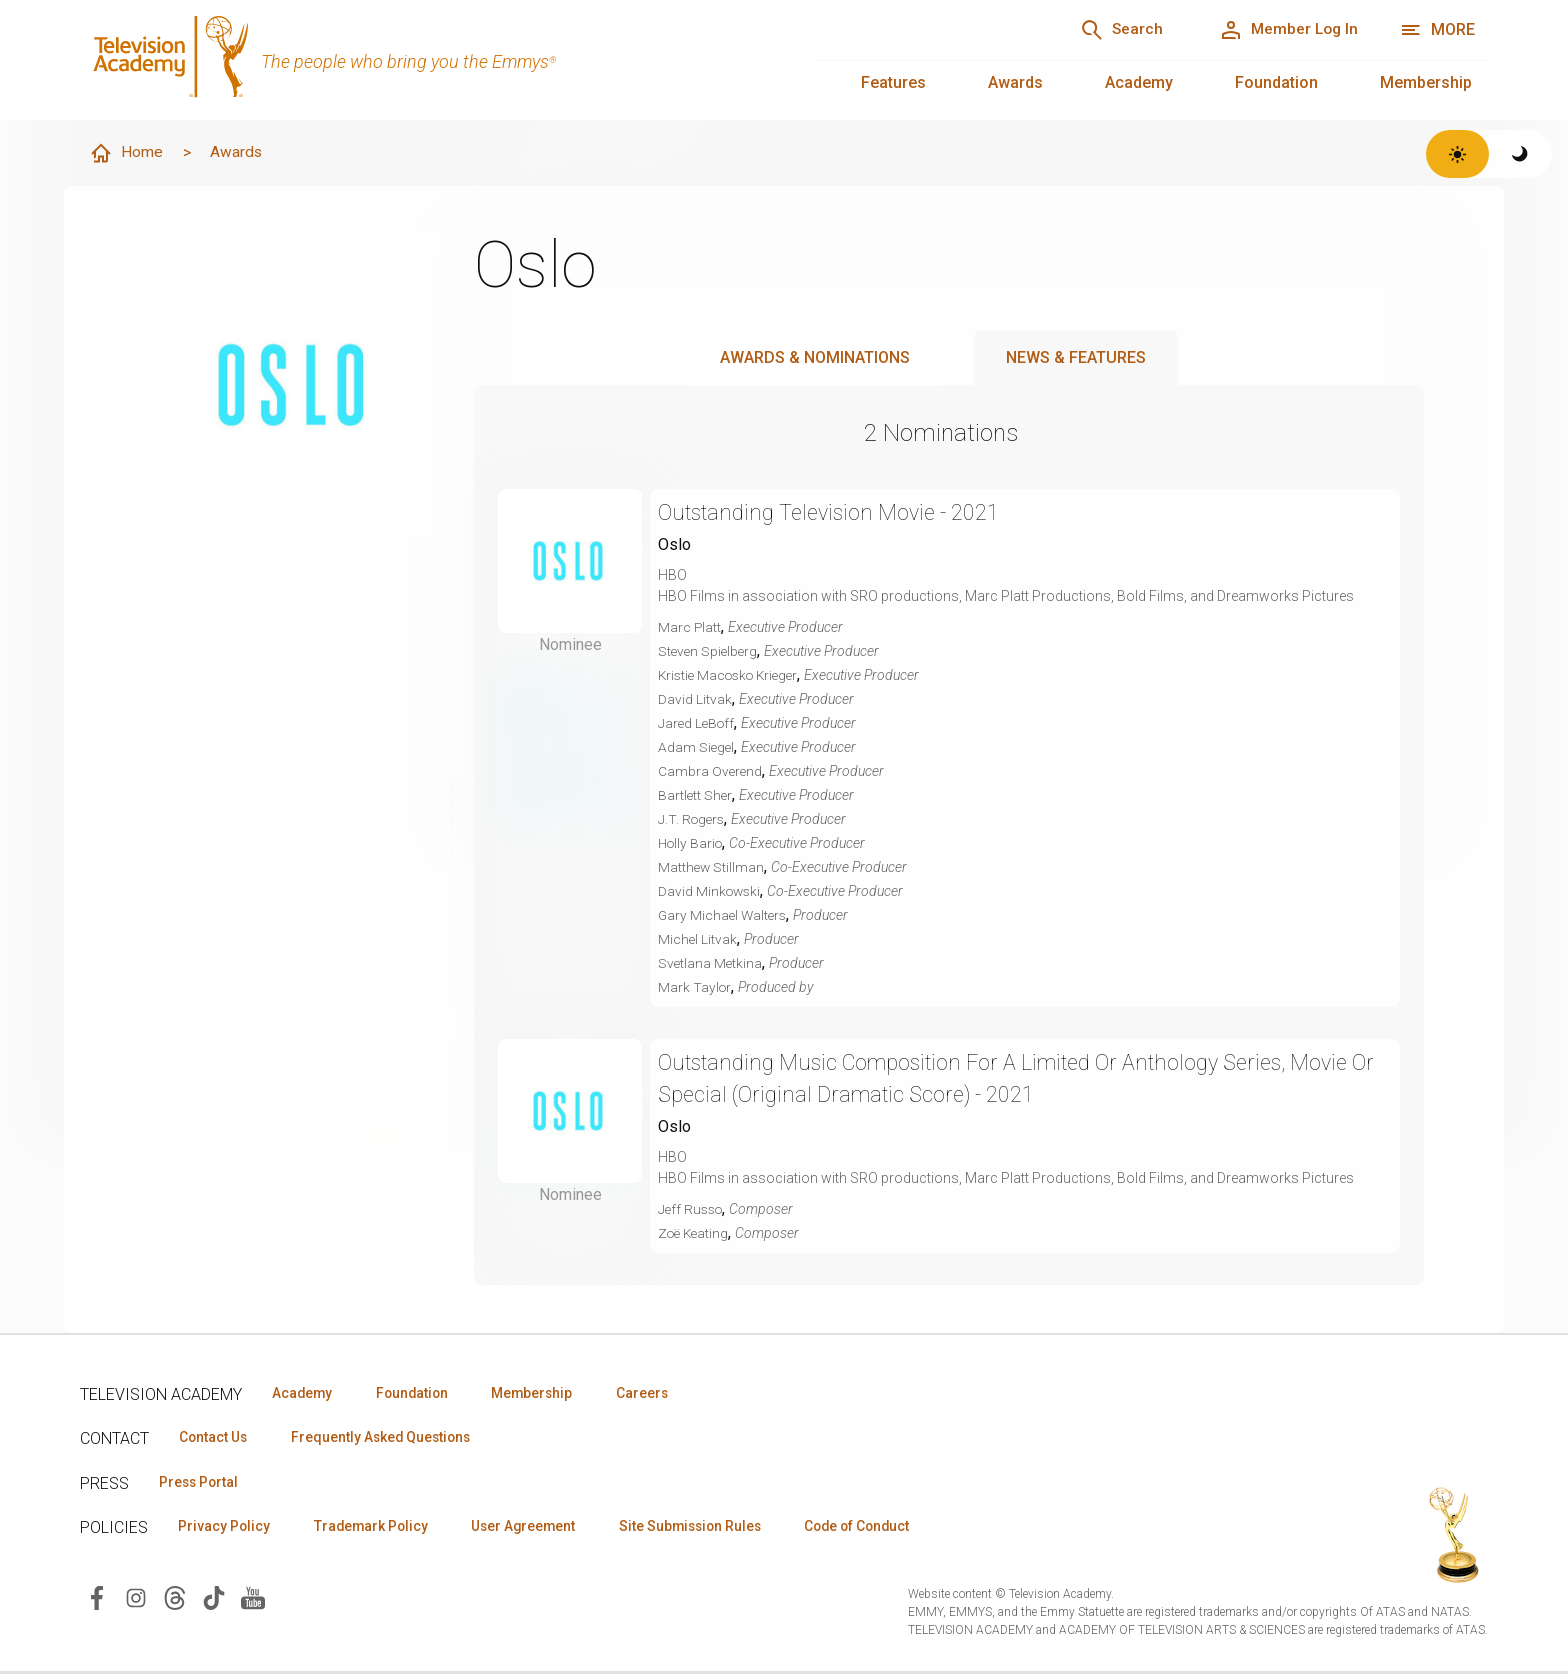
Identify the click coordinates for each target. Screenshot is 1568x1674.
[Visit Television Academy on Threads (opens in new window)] (175, 1599)
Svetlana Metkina (711, 964)
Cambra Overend (711, 772)
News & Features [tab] (1076, 358)
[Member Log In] (1284, 30)
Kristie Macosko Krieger (733, 676)
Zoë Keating (695, 1234)
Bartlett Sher (696, 796)
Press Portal (202, 1484)
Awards (1015, 82)
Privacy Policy (226, 1529)
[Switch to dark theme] (1520, 154)
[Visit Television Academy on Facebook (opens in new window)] (97, 1599)
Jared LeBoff (698, 724)
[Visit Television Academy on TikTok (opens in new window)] (214, 1599)
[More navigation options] (1437, 30)
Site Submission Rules (711, 1529)
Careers (661, 1394)
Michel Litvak (698, 940)
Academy (1139, 82)
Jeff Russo (692, 1210)
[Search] (1109, 30)
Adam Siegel (697, 748)
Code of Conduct (887, 1529)
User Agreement (537, 1529)
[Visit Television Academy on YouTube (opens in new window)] (253, 1599)
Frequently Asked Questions (390, 1439)
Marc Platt (690, 628)
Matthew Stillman (712, 868)
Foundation (1276, 82)
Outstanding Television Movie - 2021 (833, 513)
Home (127, 154)
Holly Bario (692, 844)
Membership (1426, 82)
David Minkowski (711, 892)
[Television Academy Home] (426, 60)
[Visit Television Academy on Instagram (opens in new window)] (136, 1599)
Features (893, 82)
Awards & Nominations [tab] (815, 358)
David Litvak (695, 700)
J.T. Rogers (693, 820)
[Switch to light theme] (1457, 154)
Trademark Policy (378, 1529)
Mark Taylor (695, 988)
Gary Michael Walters (724, 916)
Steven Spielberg (709, 652)
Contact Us (216, 1439)
